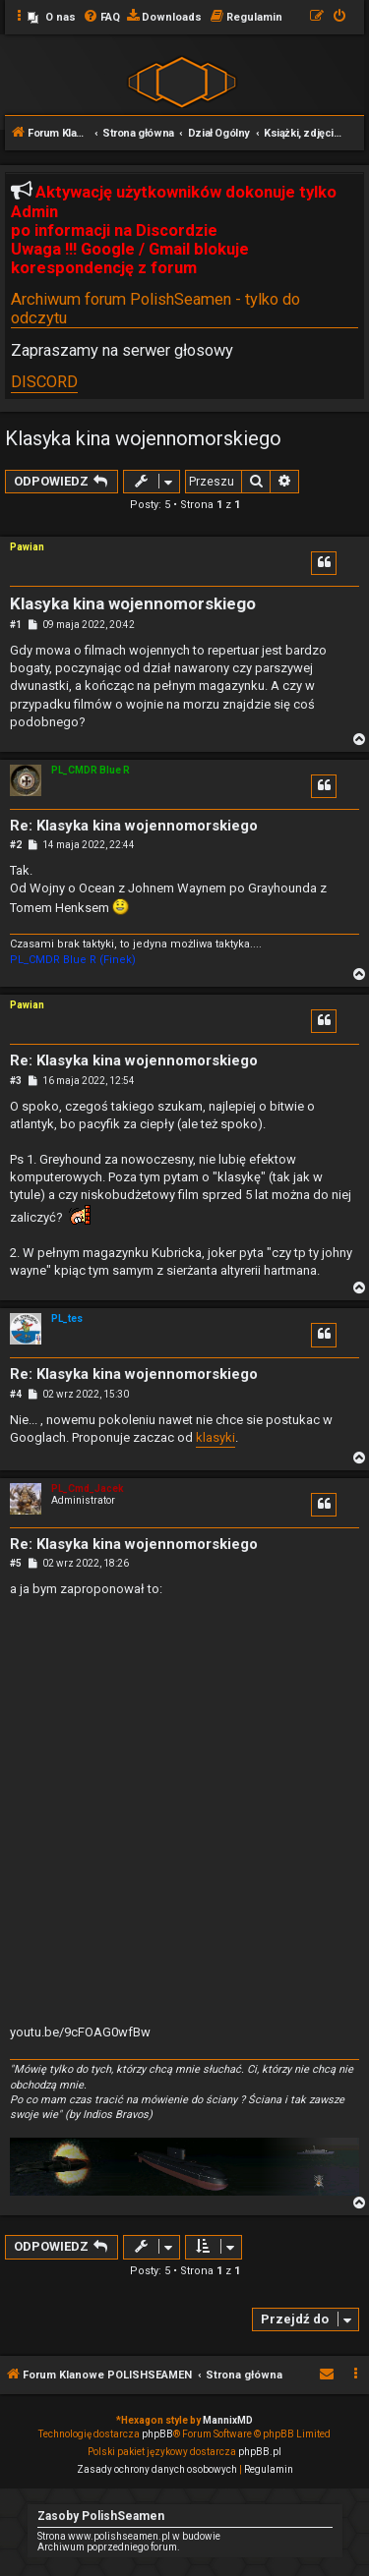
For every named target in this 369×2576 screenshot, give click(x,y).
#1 (16, 624)
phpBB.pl (259, 2451)
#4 (16, 1394)
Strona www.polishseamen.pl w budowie (128, 2536)
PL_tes (67, 1318)
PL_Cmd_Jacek (87, 1488)
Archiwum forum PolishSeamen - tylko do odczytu (155, 308)
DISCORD (44, 381)
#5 (16, 1563)
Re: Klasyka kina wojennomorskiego (134, 825)
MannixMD (228, 2420)
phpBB (157, 2434)
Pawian (27, 547)
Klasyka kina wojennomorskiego (143, 438)
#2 (16, 844)
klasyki (215, 1437)
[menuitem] (52, 17)
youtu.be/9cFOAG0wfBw (80, 2032)
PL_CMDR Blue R (90, 770)
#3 (16, 1080)
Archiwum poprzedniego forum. (108, 2547)
